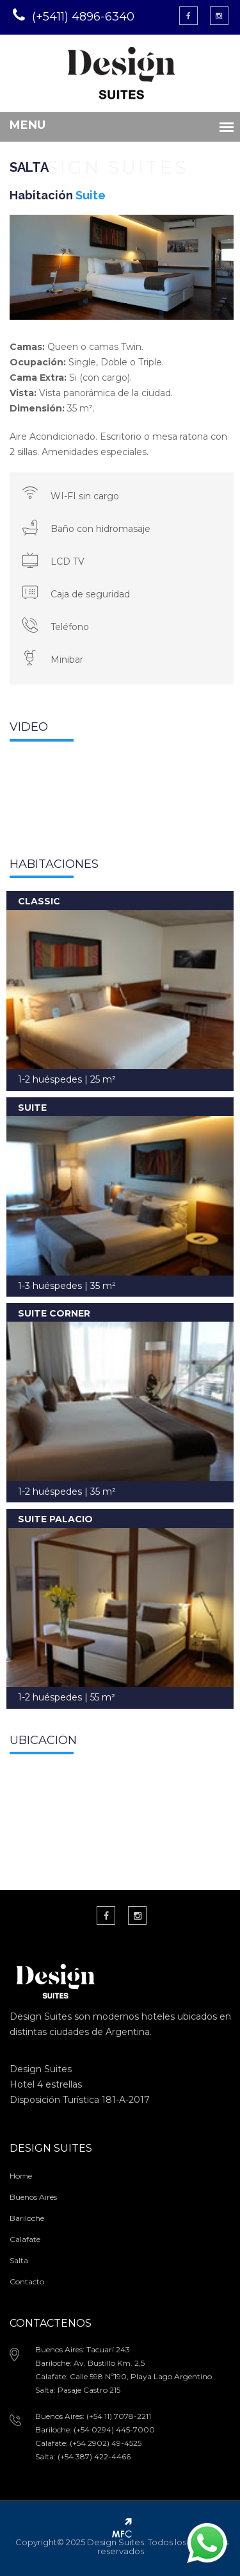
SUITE (32, 1107)
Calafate (25, 2239)
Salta (19, 2260)
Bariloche (27, 2218)
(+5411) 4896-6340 (83, 17)
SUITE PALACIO (55, 1519)
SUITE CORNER (54, 1313)
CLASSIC (39, 901)
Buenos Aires (33, 2197)
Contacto (27, 2281)
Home (21, 2176)
